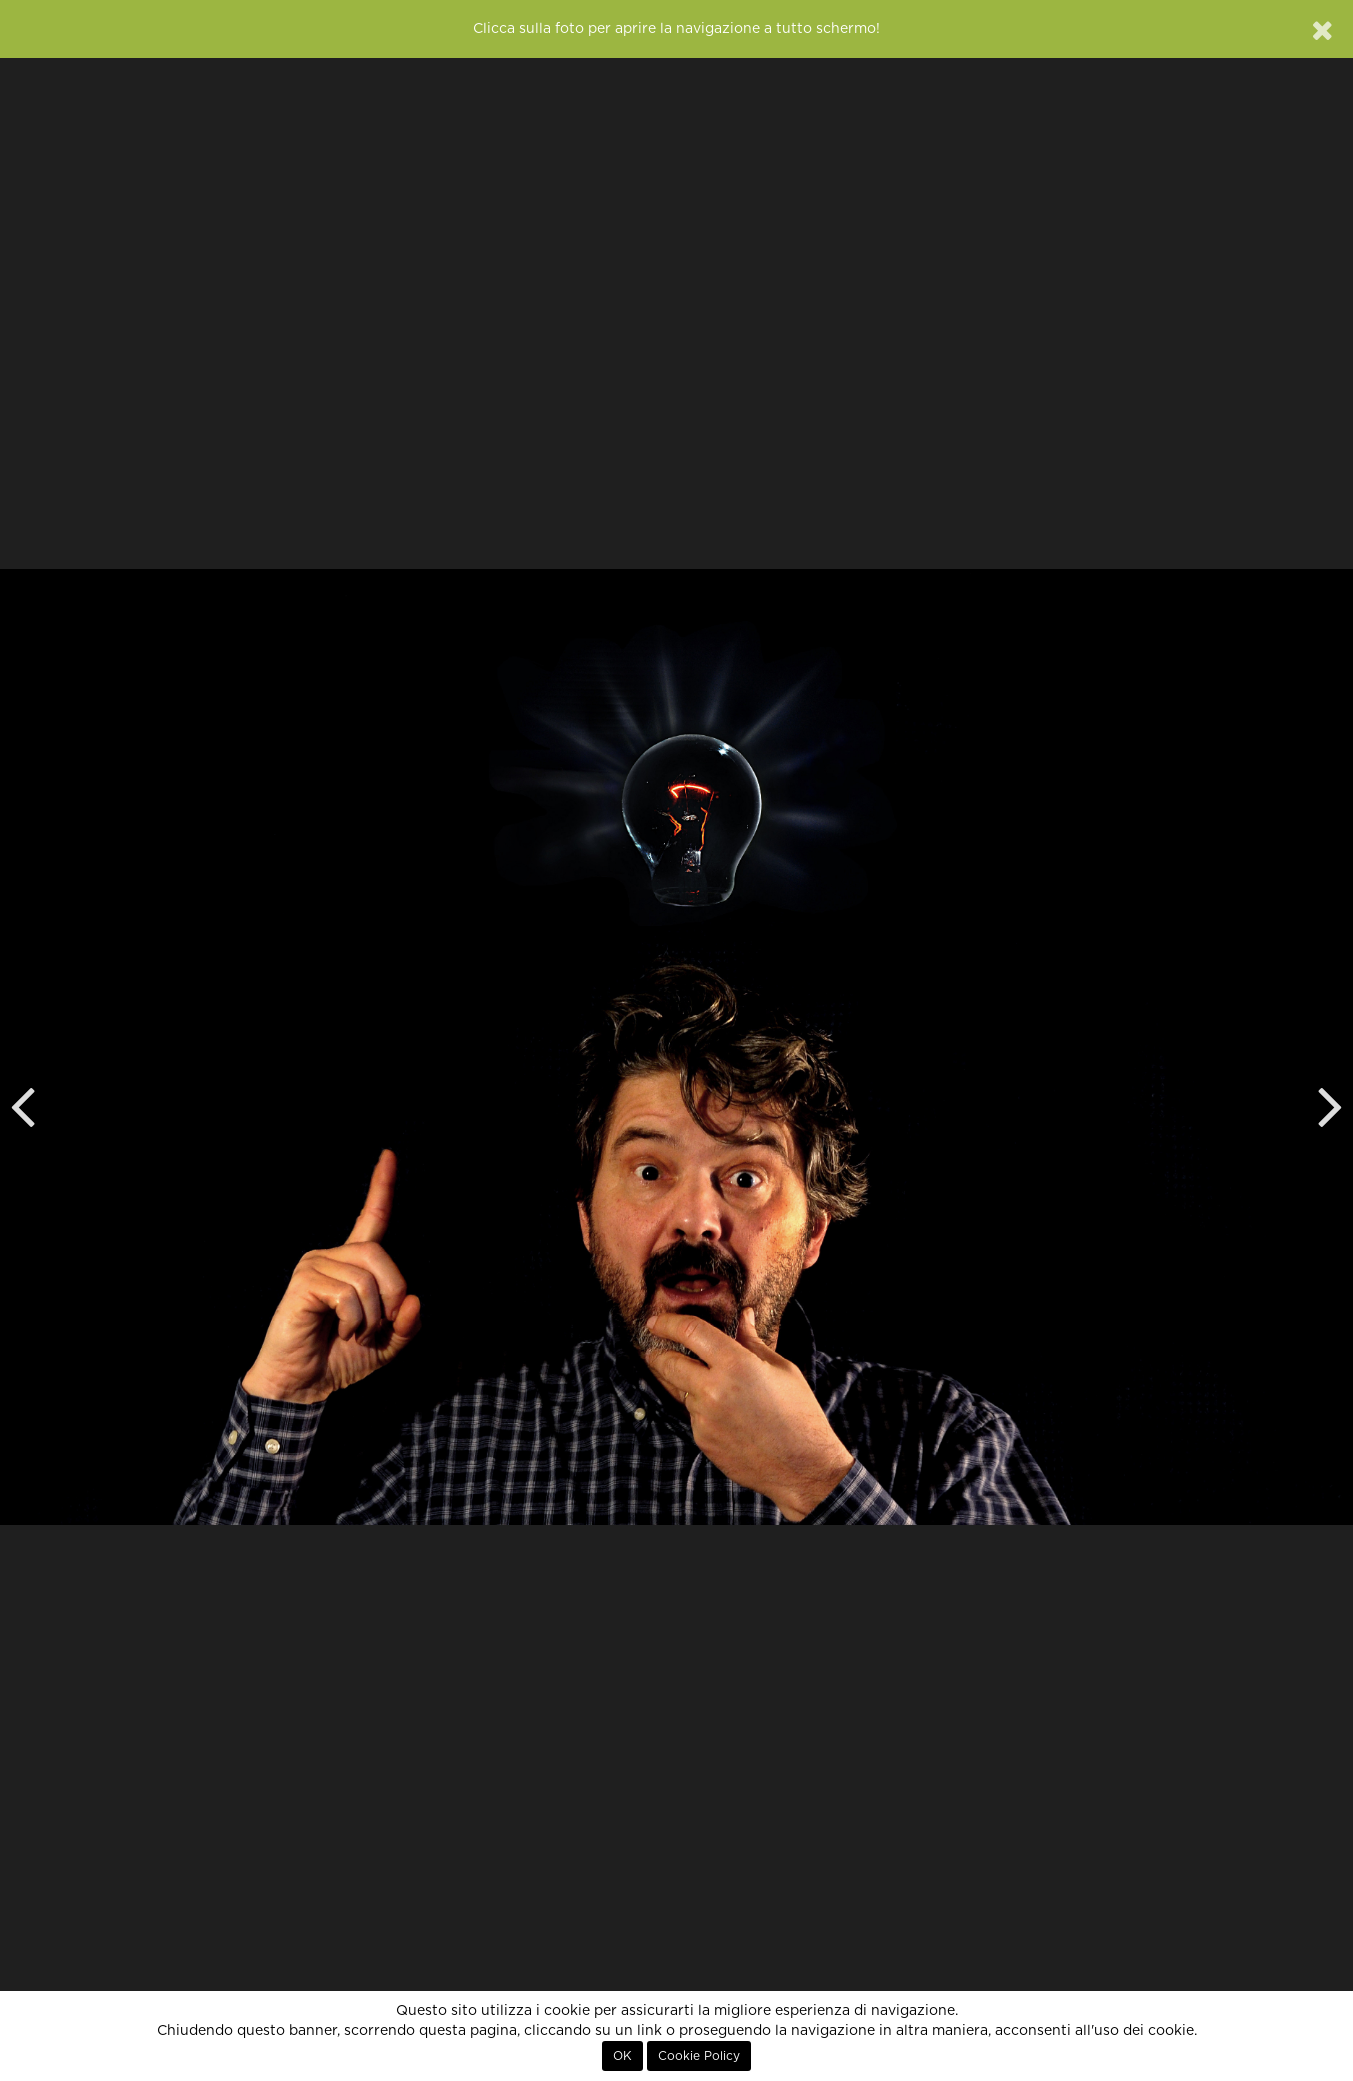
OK (622, 2056)
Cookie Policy (699, 2056)
